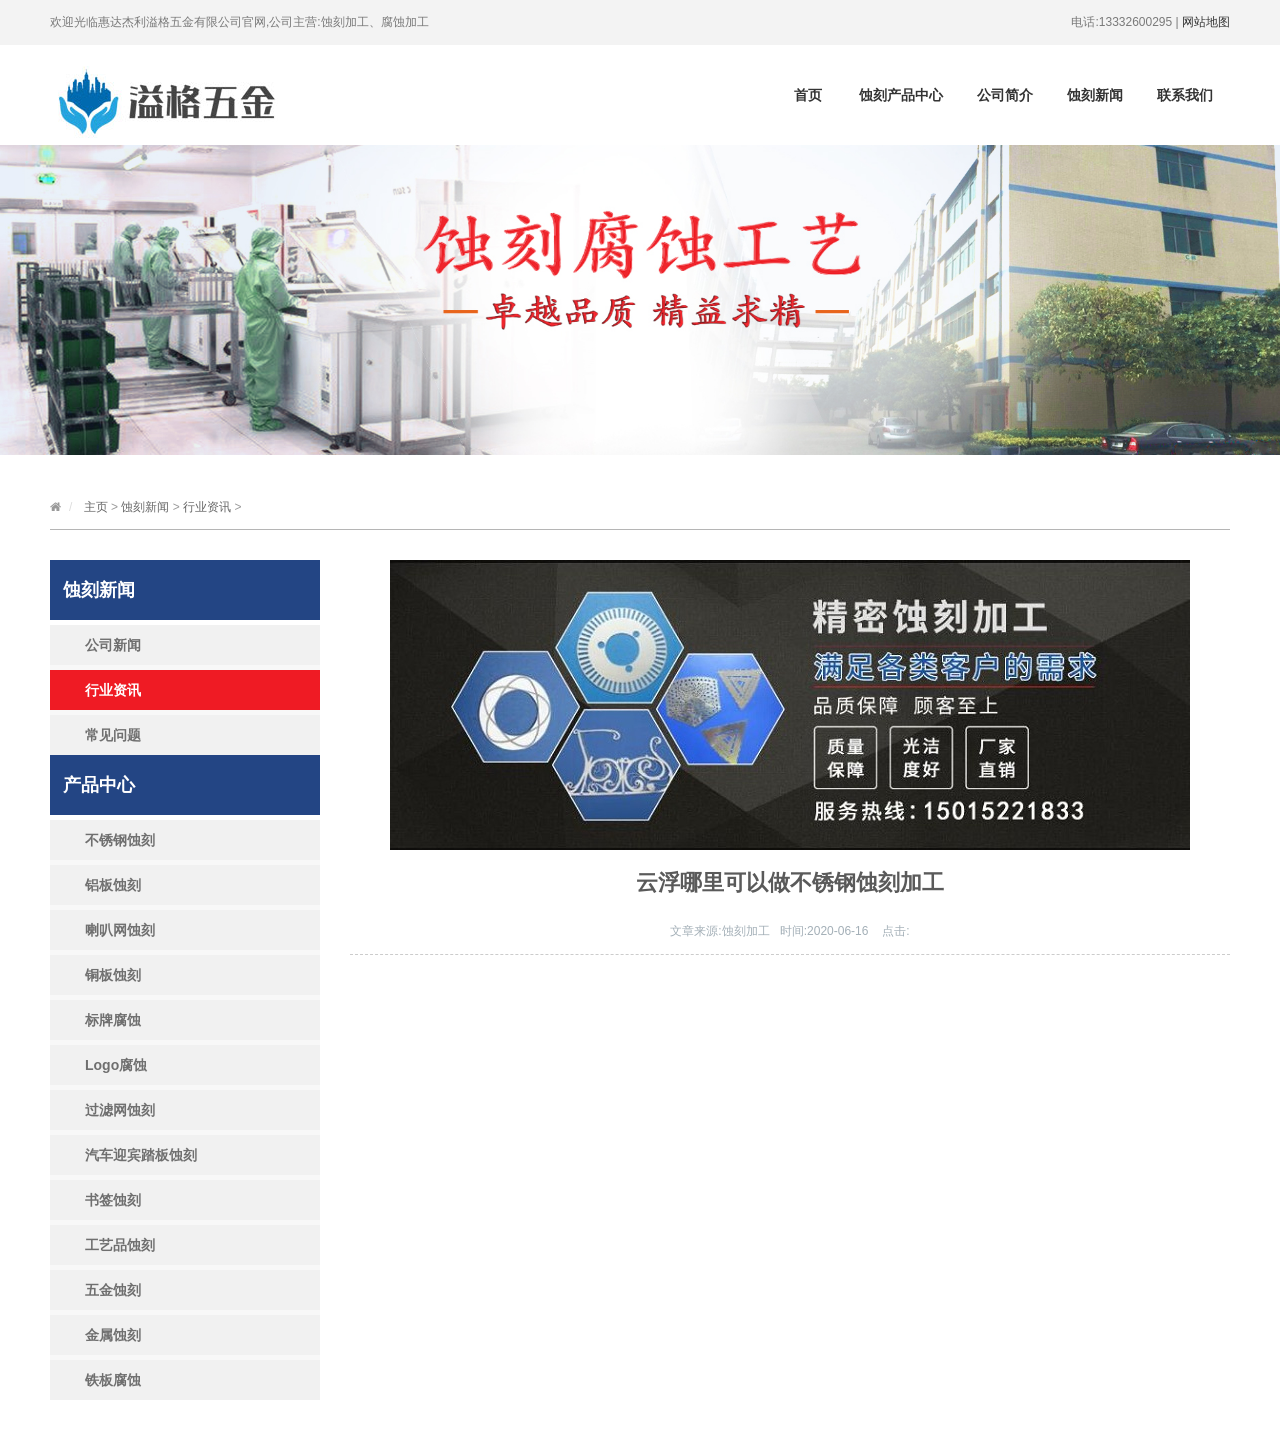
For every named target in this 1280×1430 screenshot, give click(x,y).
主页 (96, 507)
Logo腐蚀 (116, 1065)
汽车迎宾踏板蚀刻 (141, 1155)
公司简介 (1005, 95)
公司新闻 (113, 645)
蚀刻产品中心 (901, 95)
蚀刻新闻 (1095, 95)
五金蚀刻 (113, 1290)
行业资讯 (207, 507)
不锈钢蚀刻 (120, 840)
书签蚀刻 (113, 1200)
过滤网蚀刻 (120, 1110)
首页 (808, 95)
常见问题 (113, 735)
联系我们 (1185, 95)
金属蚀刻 (113, 1335)
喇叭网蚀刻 (120, 930)
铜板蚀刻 (113, 975)
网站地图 (1206, 22)
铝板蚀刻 (113, 885)
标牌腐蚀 (113, 1020)
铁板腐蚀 (113, 1380)
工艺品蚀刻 (120, 1245)
